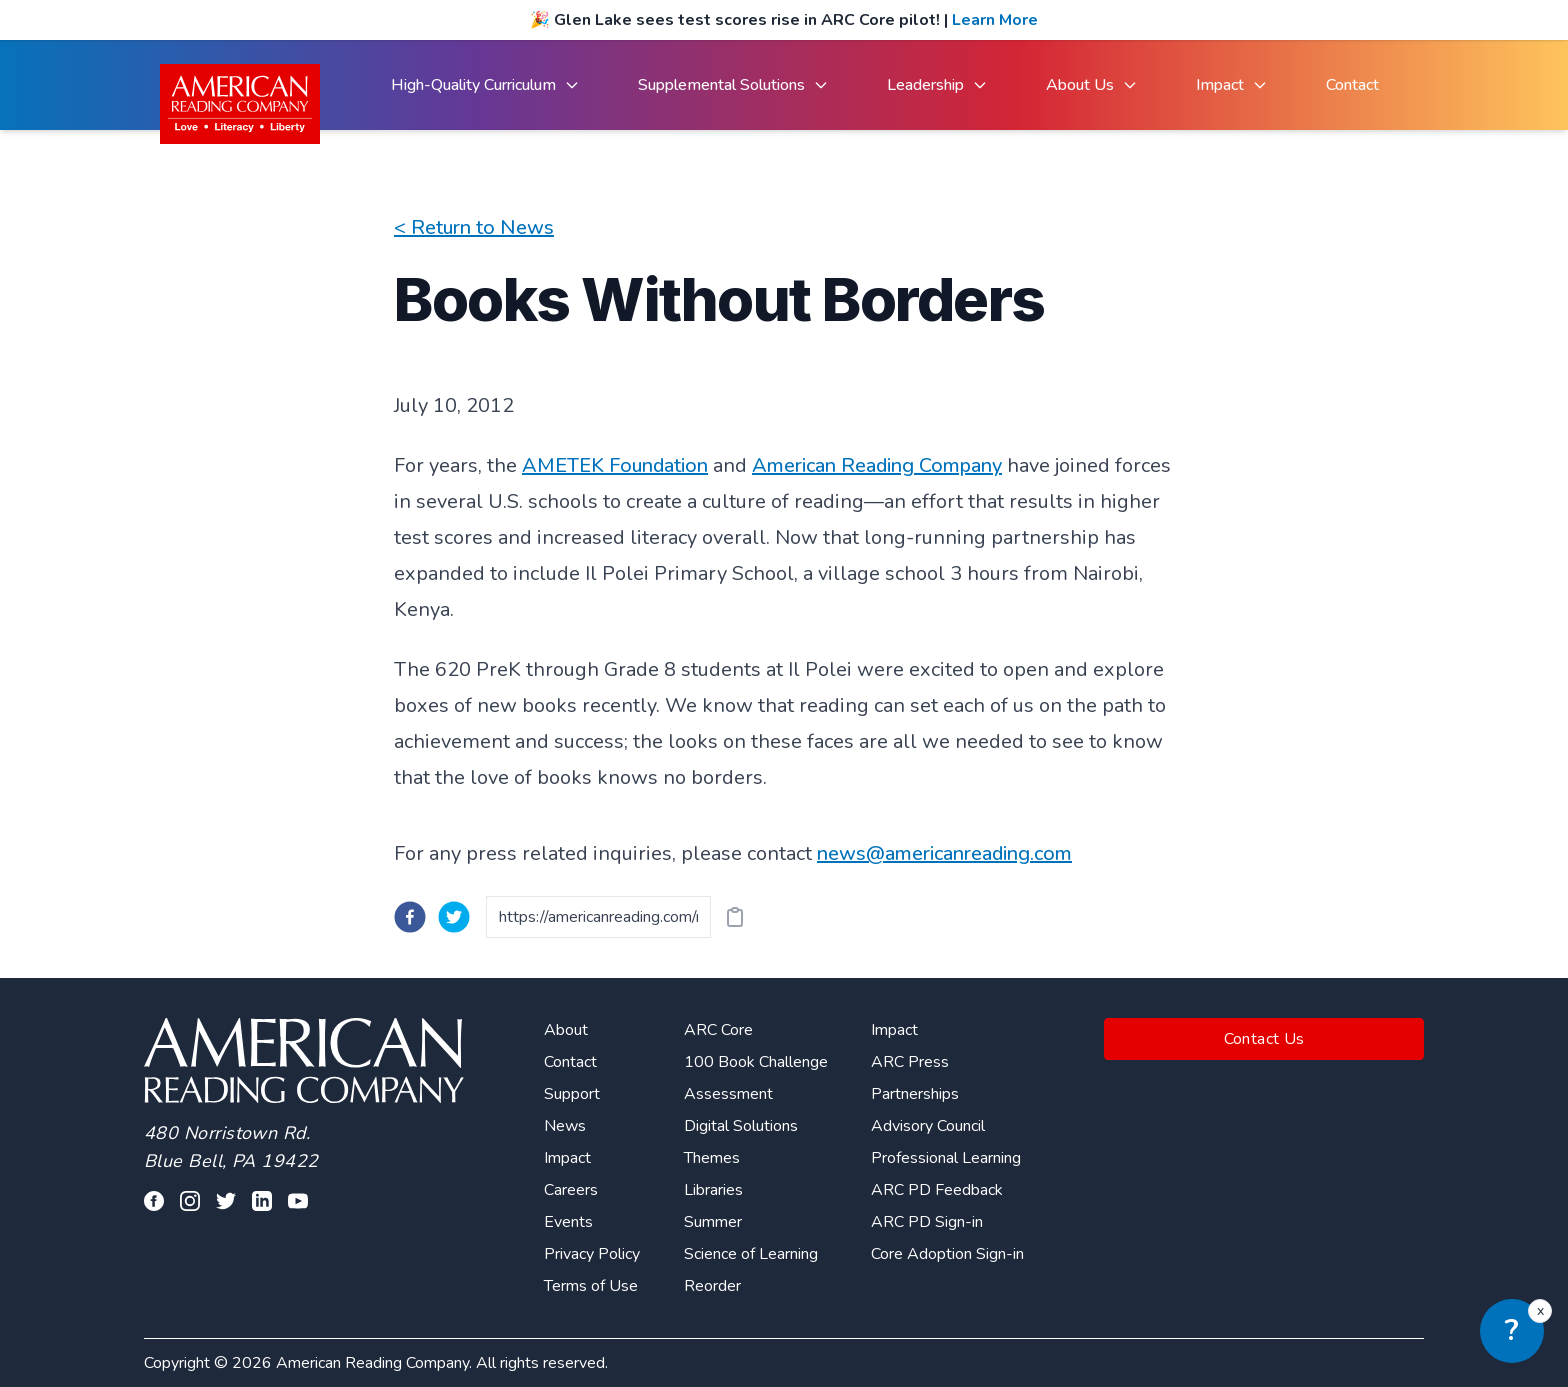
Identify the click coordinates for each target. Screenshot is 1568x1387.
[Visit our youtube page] (298, 1201)
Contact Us (1264, 1039)
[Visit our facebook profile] (154, 1201)
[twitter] (454, 917)
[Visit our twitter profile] (226, 1201)
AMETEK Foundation (615, 465)
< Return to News (474, 227)
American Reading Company (877, 465)
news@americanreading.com (944, 853)
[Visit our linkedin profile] (262, 1201)
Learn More (995, 20)
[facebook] (410, 917)
